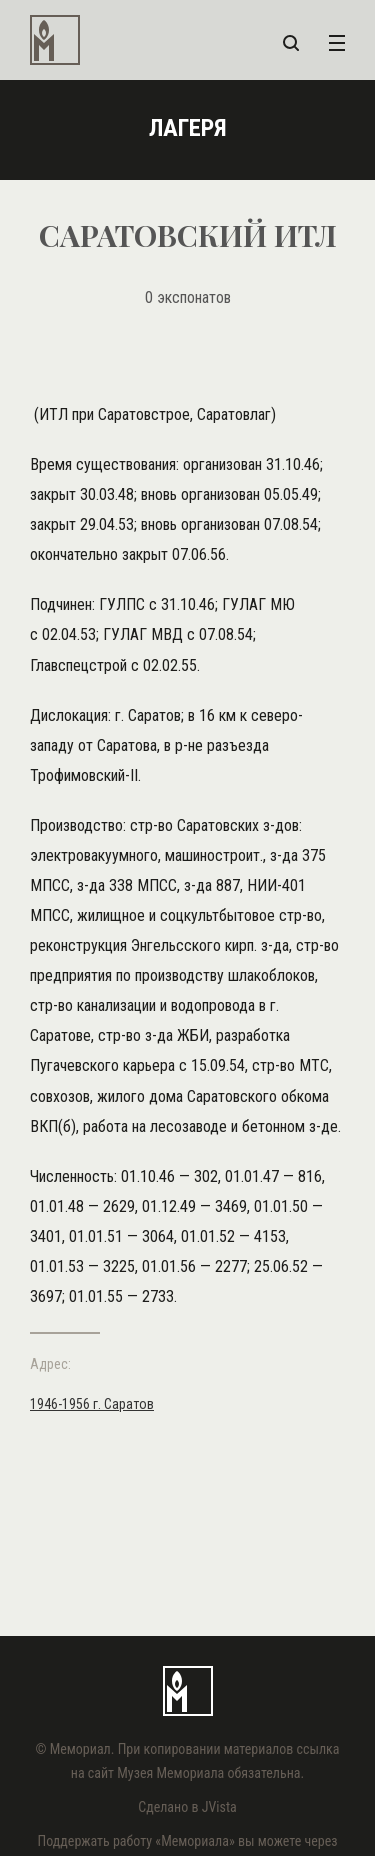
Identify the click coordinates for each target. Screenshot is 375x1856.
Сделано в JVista (187, 1807)
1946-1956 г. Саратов (92, 1404)
